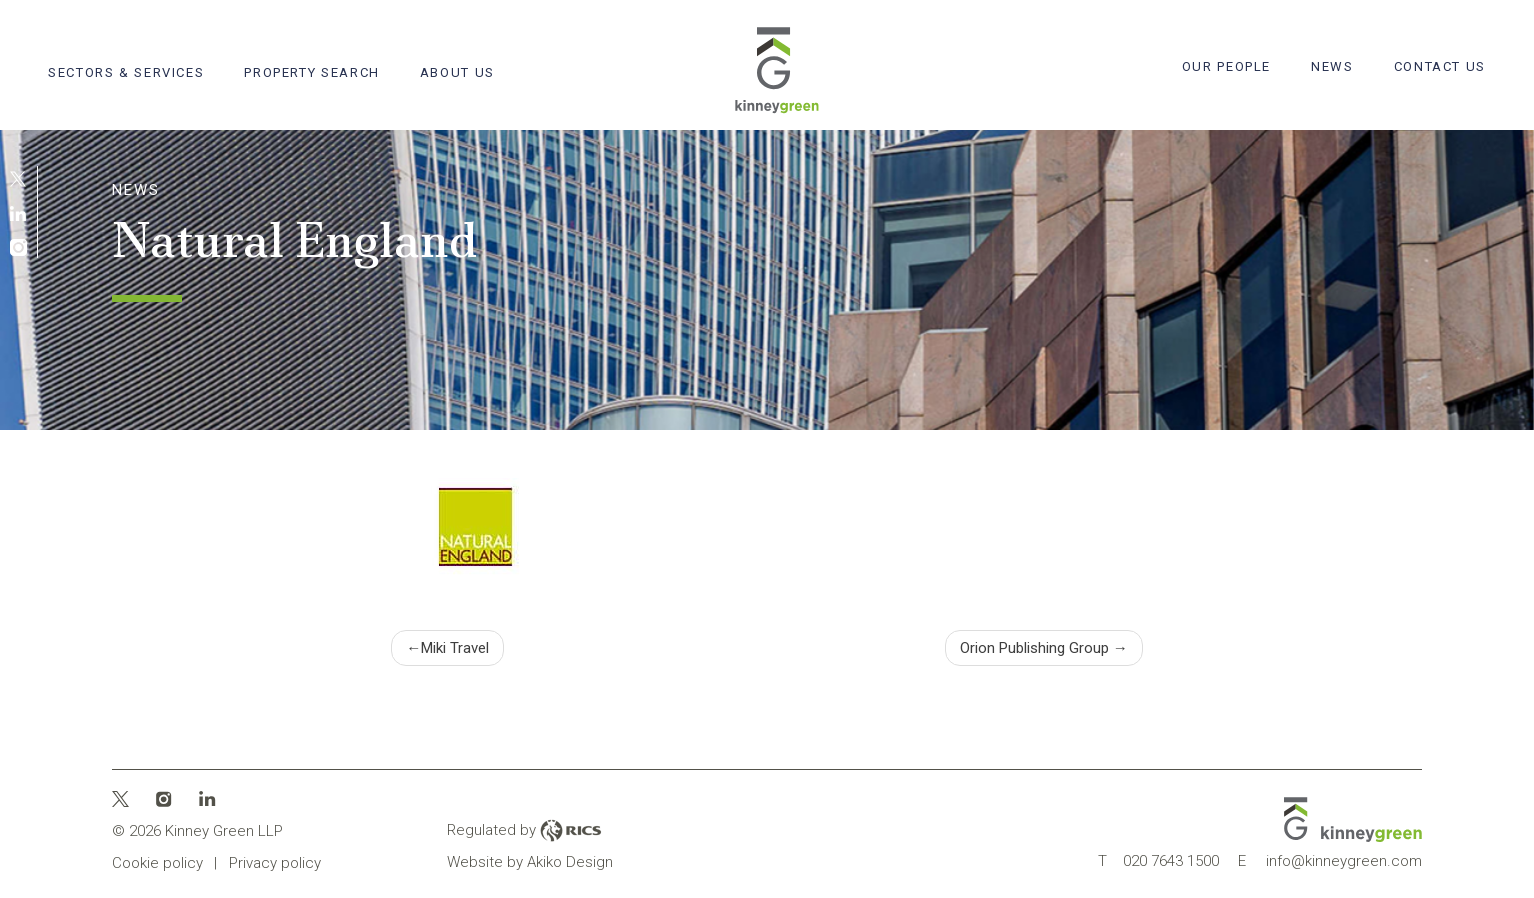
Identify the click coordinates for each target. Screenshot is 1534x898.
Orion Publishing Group (1034, 648)
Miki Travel (455, 648)
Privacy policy (275, 863)
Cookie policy (157, 863)
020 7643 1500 (1158, 861)
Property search (311, 72)
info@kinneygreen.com (1330, 861)
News (1332, 66)
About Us (457, 72)
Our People (1226, 66)
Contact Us (1440, 66)
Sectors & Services (126, 72)
